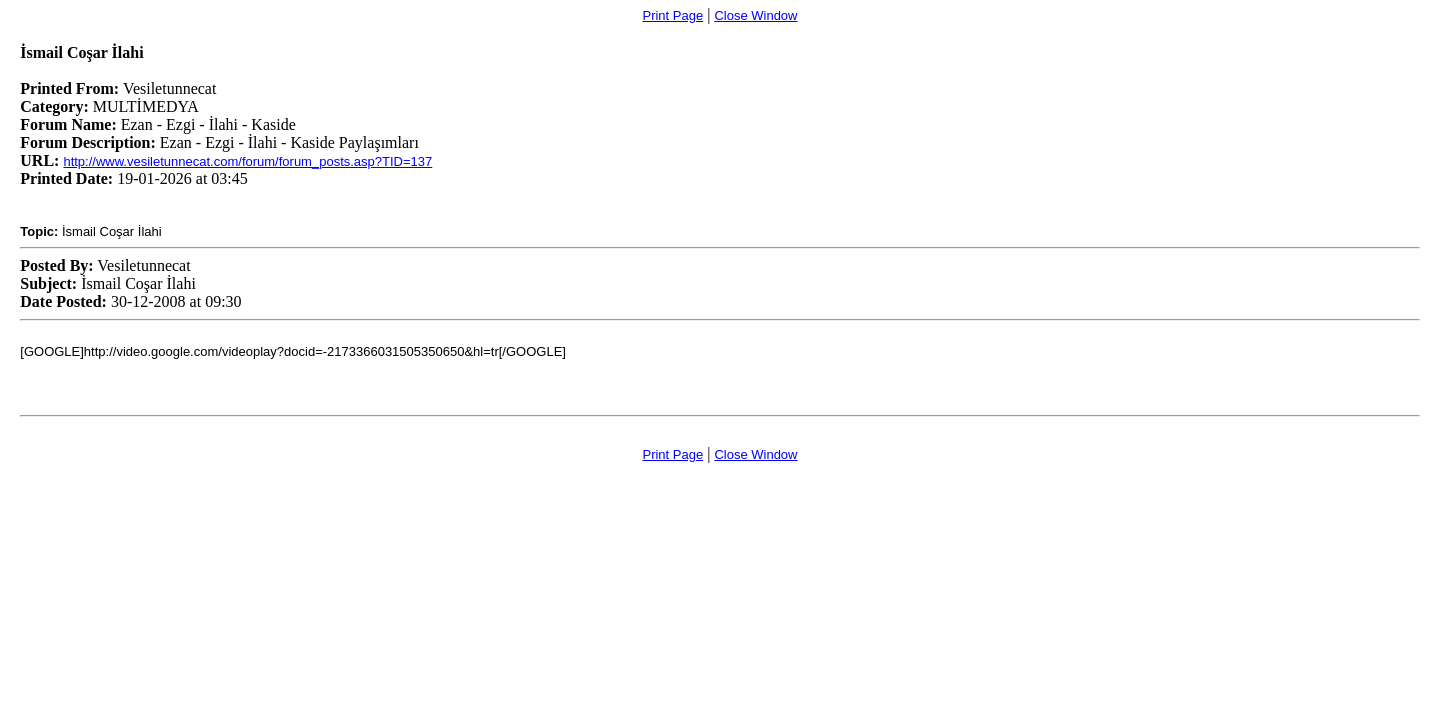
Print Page (672, 15)
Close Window (755, 15)
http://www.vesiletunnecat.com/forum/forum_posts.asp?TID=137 (247, 161)
